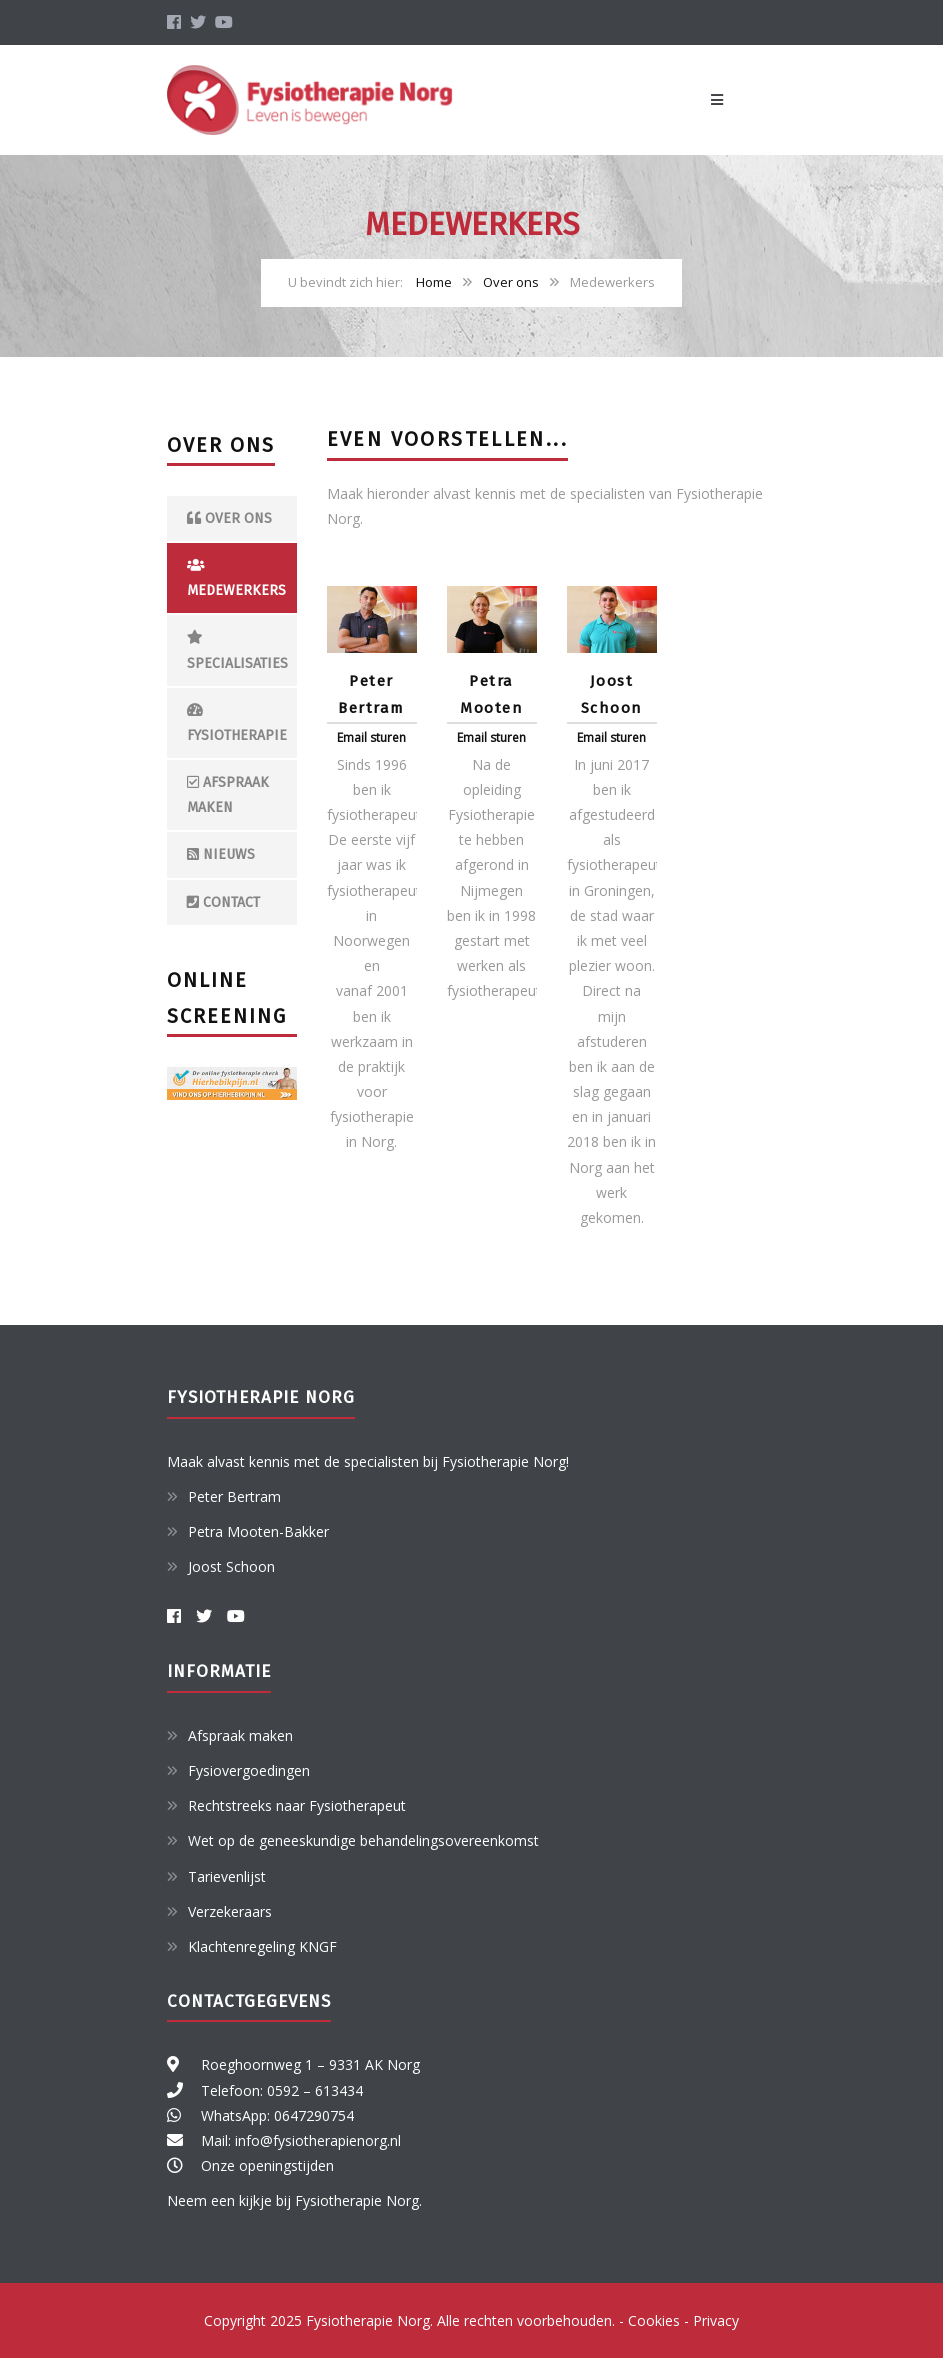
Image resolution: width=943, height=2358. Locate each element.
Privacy (716, 2320)
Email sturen (371, 737)
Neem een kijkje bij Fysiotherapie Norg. (294, 2200)
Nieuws (221, 854)
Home (434, 282)
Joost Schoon (231, 1566)
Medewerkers (236, 578)
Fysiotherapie (237, 723)
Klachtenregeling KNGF (262, 1946)
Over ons (511, 282)
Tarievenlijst (227, 1876)
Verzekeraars (230, 1911)
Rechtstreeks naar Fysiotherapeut (297, 1805)
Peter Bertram (234, 1496)
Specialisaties (237, 650)
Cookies (654, 2320)
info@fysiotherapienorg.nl (318, 2140)
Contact (223, 902)
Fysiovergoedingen (249, 1770)
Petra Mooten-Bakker (258, 1531)
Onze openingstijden (267, 2165)
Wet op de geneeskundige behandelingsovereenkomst (363, 1840)
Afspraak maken (228, 795)
